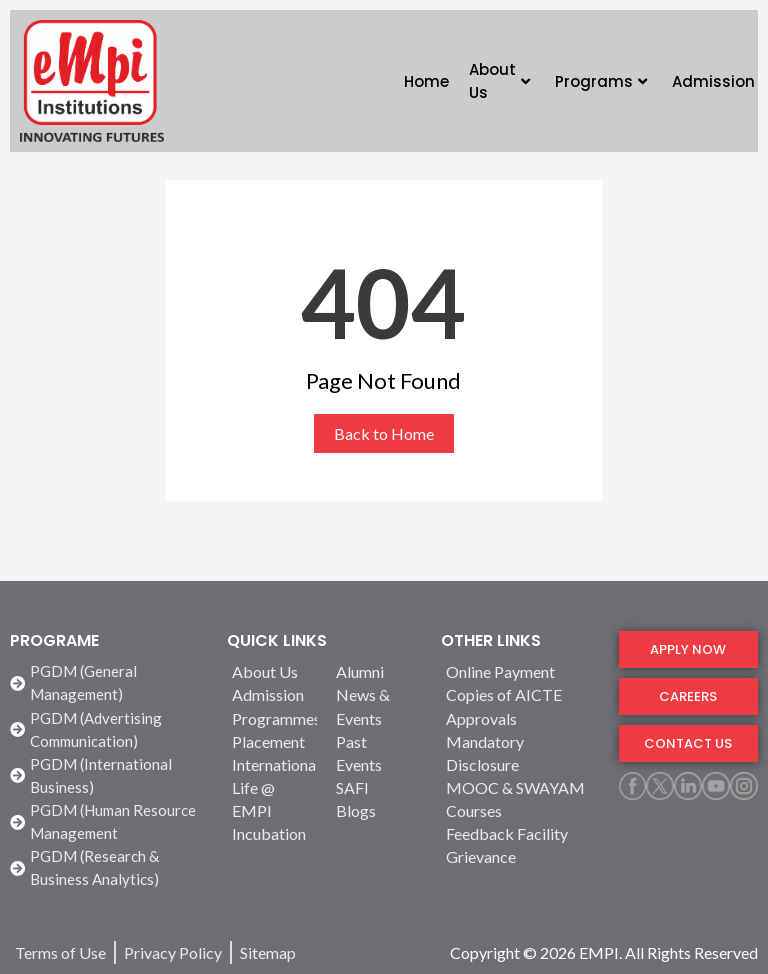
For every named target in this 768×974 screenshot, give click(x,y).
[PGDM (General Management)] (108, 683)
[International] (272, 764)
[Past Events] (376, 753)
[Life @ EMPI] (272, 799)
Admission (713, 81)
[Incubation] (272, 833)
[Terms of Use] (60, 952)
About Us (499, 81)
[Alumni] (376, 671)
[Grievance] (520, 856)
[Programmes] (272, 718)
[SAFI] (376, 787)
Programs (601, 81)
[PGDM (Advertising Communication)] (108, 730)
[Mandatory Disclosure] (520, 753)
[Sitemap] (268, 952)
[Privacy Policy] (173, 952)
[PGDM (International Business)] (108, 776)
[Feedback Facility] (520, 833)
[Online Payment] (520, 671)
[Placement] (272, 741)
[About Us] (272, 671)
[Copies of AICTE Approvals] (520, 706)
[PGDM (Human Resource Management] (108, 822)
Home (426, 81)
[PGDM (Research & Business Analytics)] (108, 868)
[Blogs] (376, 810)
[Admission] (272, 694)
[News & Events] (376, 706)
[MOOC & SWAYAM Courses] (520, 799)
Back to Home (384, 433)
